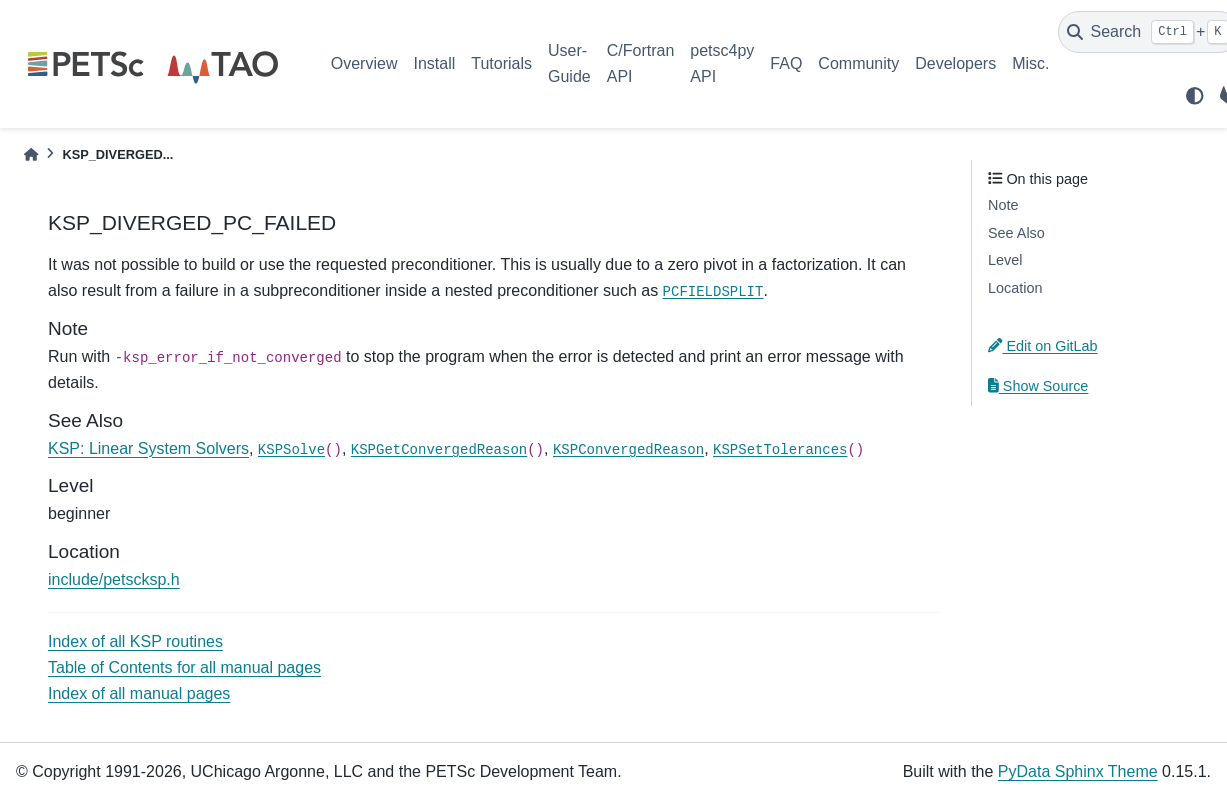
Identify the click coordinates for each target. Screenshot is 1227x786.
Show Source (1038, 386)
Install (434, 63)
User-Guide (569, 63)
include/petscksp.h (114, 579)
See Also (1016, 233)
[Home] (31, 154)
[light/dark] (1195, 96)
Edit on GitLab (1043, 346)
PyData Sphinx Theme (1078, 771)
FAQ (786, 63)
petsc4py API (722, 63)
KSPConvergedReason (628, 450)
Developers (955, 63)
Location (1015, 288)
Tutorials (501, 63)
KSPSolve (291, 450)
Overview (364, 63)
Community (858, 63)
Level (1005, 260)
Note (1003, 205)
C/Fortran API (641, 63)
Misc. (1030, 63)
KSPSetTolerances (780, 450)
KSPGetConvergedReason (439, 450)
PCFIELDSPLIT (713, 292)
